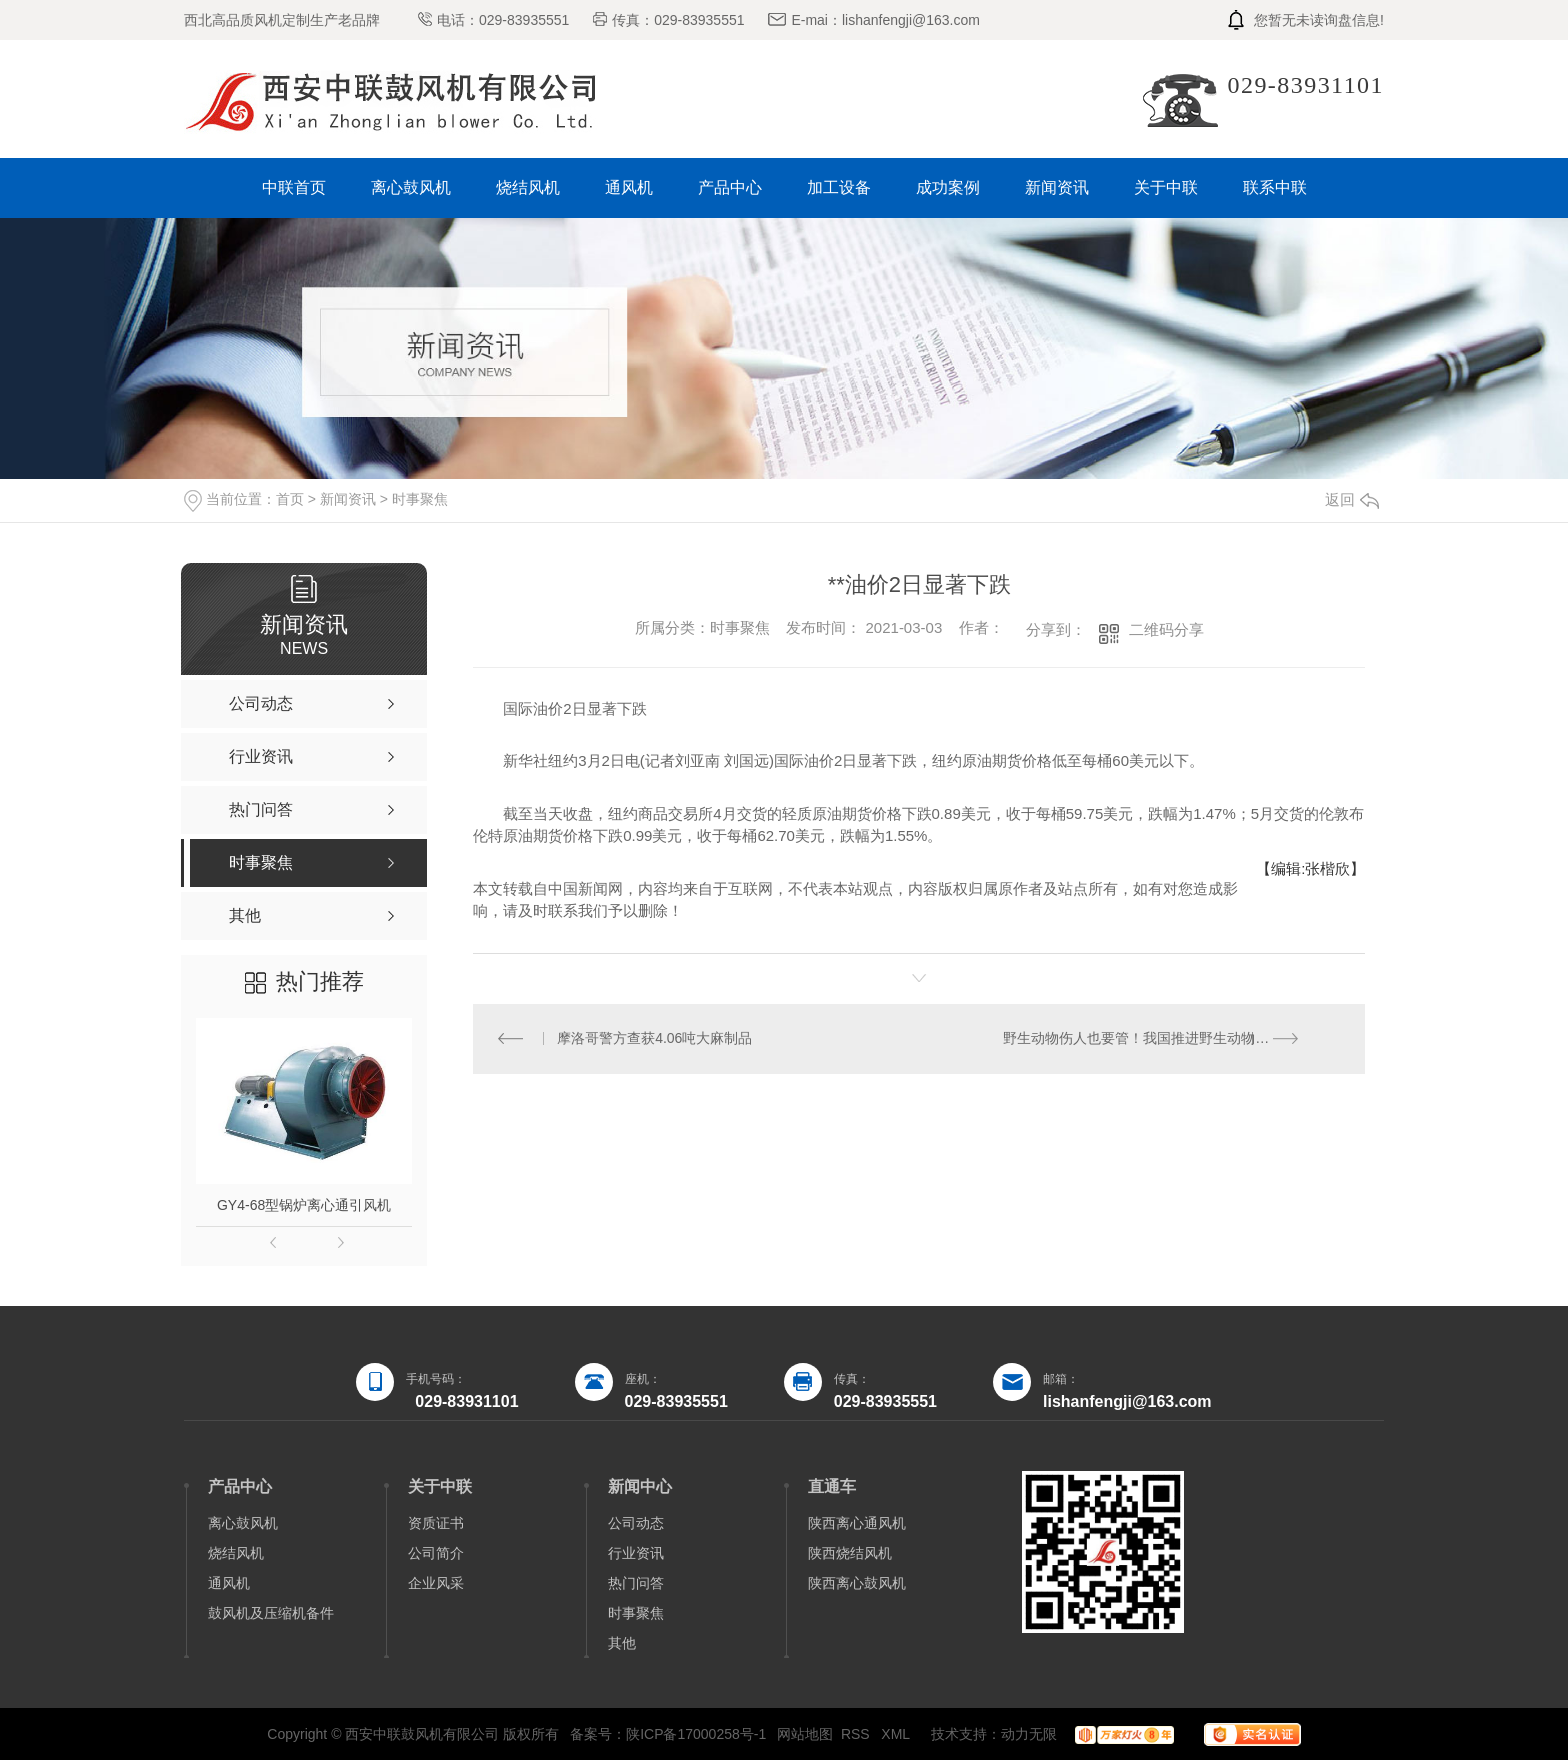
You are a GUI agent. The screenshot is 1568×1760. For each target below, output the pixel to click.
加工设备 (839, 187)
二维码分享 (1166, 629)
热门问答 (636, 1583)
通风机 (629, 187)
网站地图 (805, 1734)
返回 (1352, 499)
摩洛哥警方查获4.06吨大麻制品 (655, 1039)
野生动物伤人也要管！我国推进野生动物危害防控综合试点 (1172, 1039)
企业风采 (436, 1583)
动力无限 (1029, 1734)
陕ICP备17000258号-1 (696, 1734)
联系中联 (1275, 187)
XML (897, 1734)
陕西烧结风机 (850, 1553)
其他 (622, 1643)
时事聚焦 (420, 499)
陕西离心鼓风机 (857, 1583)
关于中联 (1166, 187)
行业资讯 (636, 1553)
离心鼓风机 (411, 187)
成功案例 (948, 187)
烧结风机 (528, 187)
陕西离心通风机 (857, 1523)
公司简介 (436, 1553)
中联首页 (294, 187)
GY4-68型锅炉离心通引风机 (304, 1205)
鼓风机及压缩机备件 (271, 1613)
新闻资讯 (1057, 187)
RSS (857, 1734)
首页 (290, 499)
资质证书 (436, 1523)
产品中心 (730, 187)
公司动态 (636, 1523)
